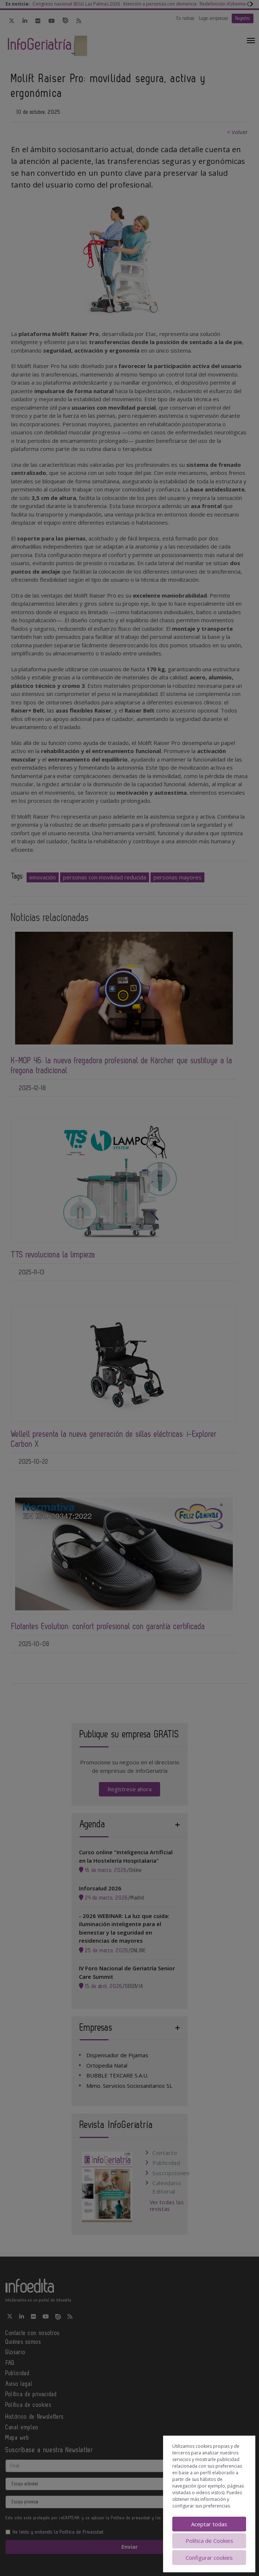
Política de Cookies (209, 2540)
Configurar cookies (209, 2557)
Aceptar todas (209, 2524)
